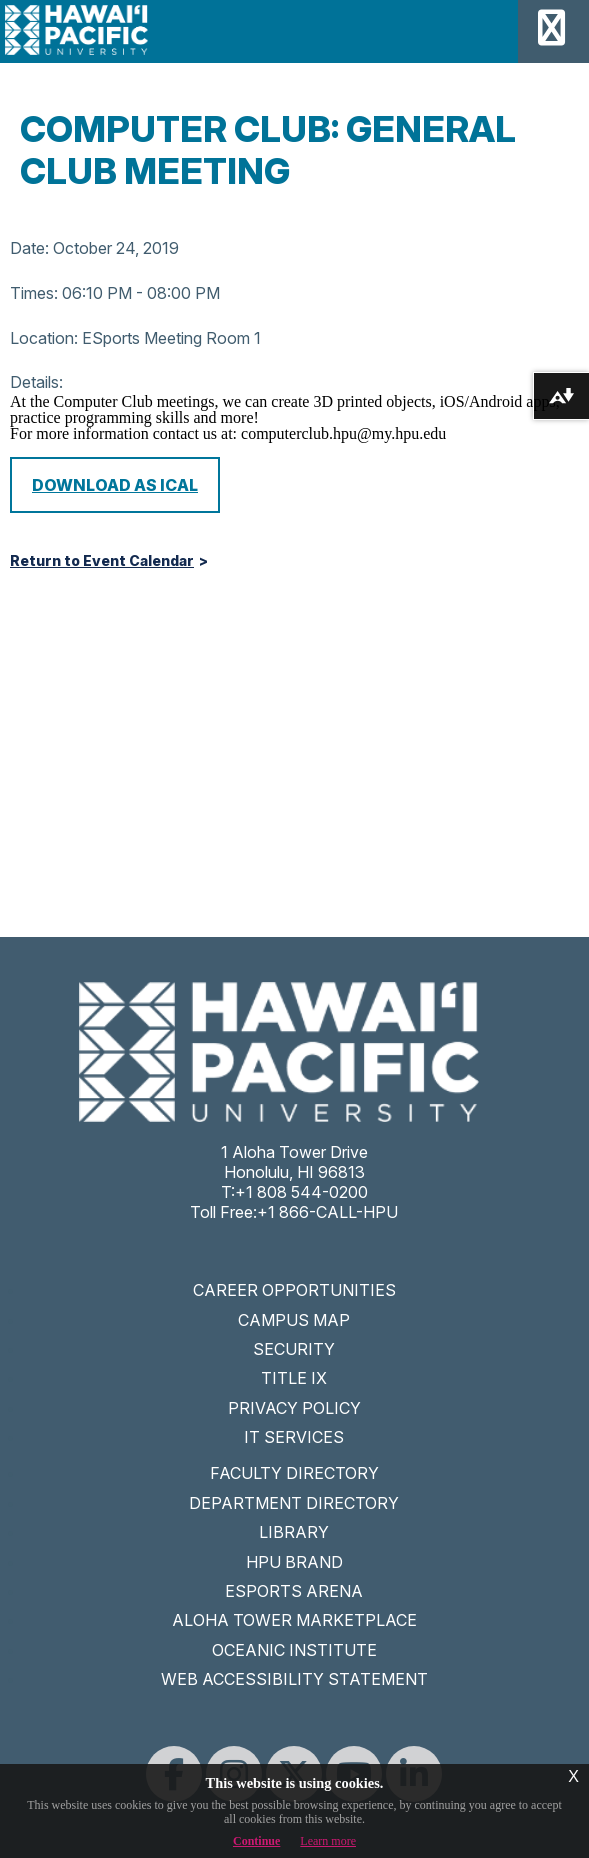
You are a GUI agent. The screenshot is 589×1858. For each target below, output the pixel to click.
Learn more (328, 1841)
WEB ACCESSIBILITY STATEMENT (294, 1679)
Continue (256, 1841)
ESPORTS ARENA (294, 1591)
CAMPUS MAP (294, 1320)
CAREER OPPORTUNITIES (294, 1290)
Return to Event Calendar (102, 561)
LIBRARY (294, 1532)
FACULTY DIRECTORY (294, 1473)
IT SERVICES (294, 1437)
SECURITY (294, 1349)
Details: (36, 382)
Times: (34, 293)
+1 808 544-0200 (301, 1192)
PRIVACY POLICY (294, 1408)
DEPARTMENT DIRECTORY (294, 1503)
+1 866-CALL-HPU (327, 1212)
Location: (44, 338)
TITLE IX (294, 1378)
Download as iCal (115, 485)
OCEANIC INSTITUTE (294, 1650)
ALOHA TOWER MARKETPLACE (294, 1620)
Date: (29, 248)
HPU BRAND (294, 1562)
